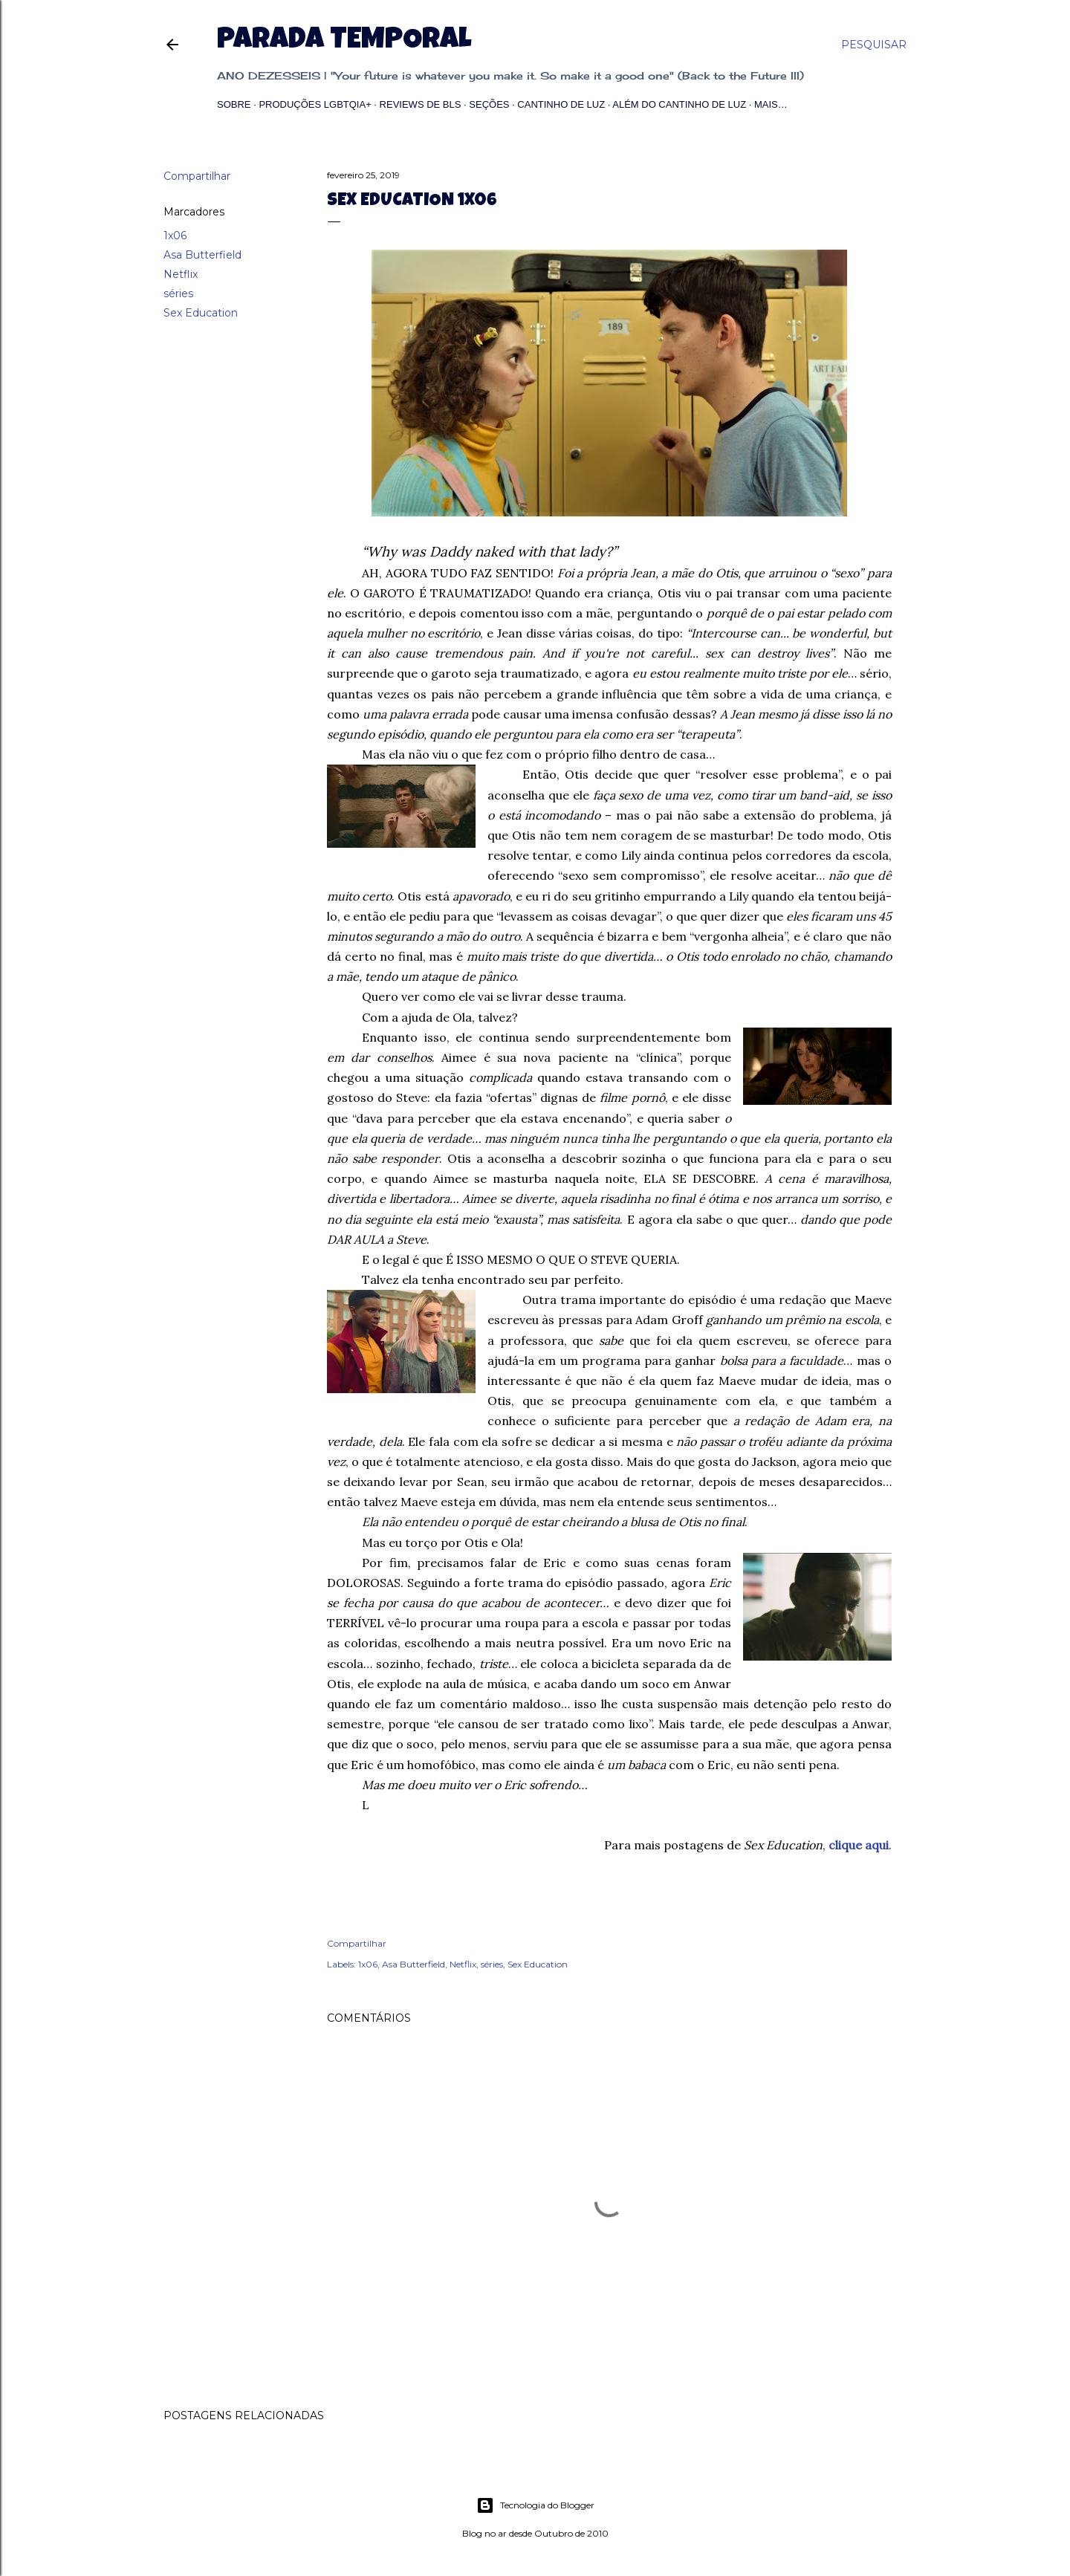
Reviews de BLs (420, 104)
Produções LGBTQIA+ (315, 104)
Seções (489, 104)
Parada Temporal (344, 41)
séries (178, 293)
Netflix (180, 274)
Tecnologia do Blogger (535, 2505)
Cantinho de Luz (561, 104)
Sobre (234, 104)
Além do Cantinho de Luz (679, 104)
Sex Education (200, 312)
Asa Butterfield (202, 255)
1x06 (175, 235)
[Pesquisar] (874, 44)
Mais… (771, 104)
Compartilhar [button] (196, 176)
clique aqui (859, 1844)
